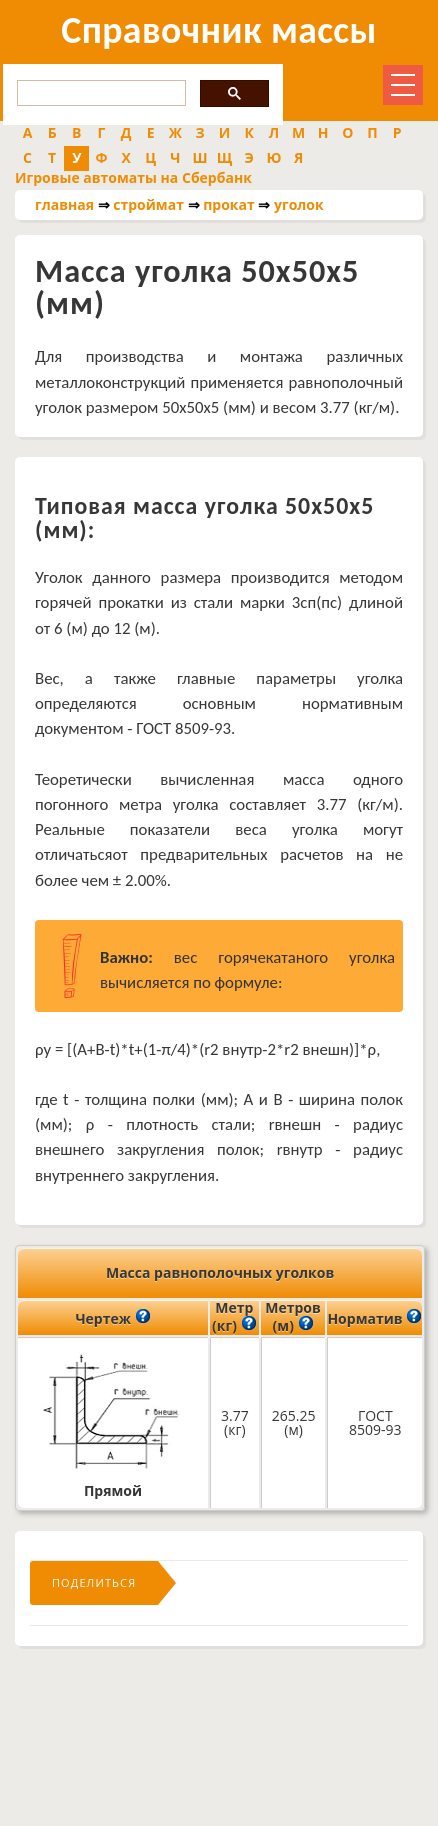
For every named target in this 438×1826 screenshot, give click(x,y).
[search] (99, 93)
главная (64, 204)
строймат (148, 204)
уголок (299, 204)
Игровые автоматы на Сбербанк (133, 177)
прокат (229, 204)
